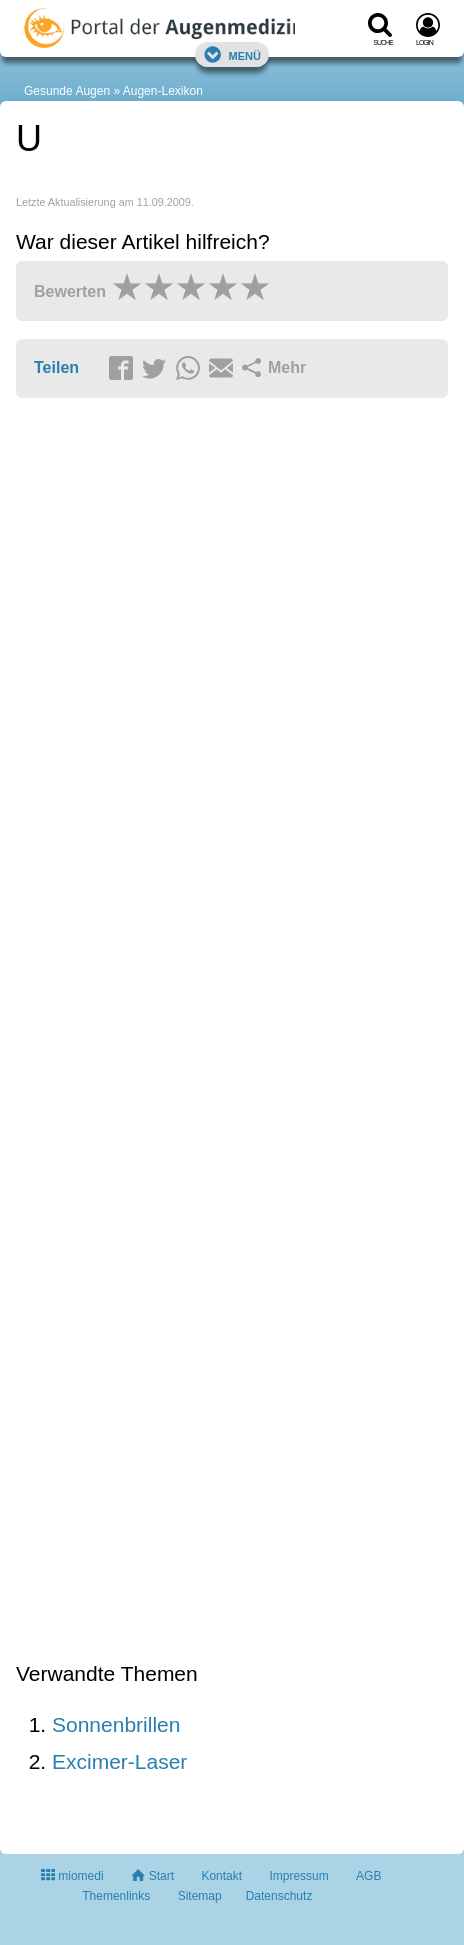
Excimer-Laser (119, 1761)
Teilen (56, 367)
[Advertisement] (232, 1031)
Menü (232, 54)
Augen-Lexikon (163, 91)
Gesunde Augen (67, 91)
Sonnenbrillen (116, 1724)
